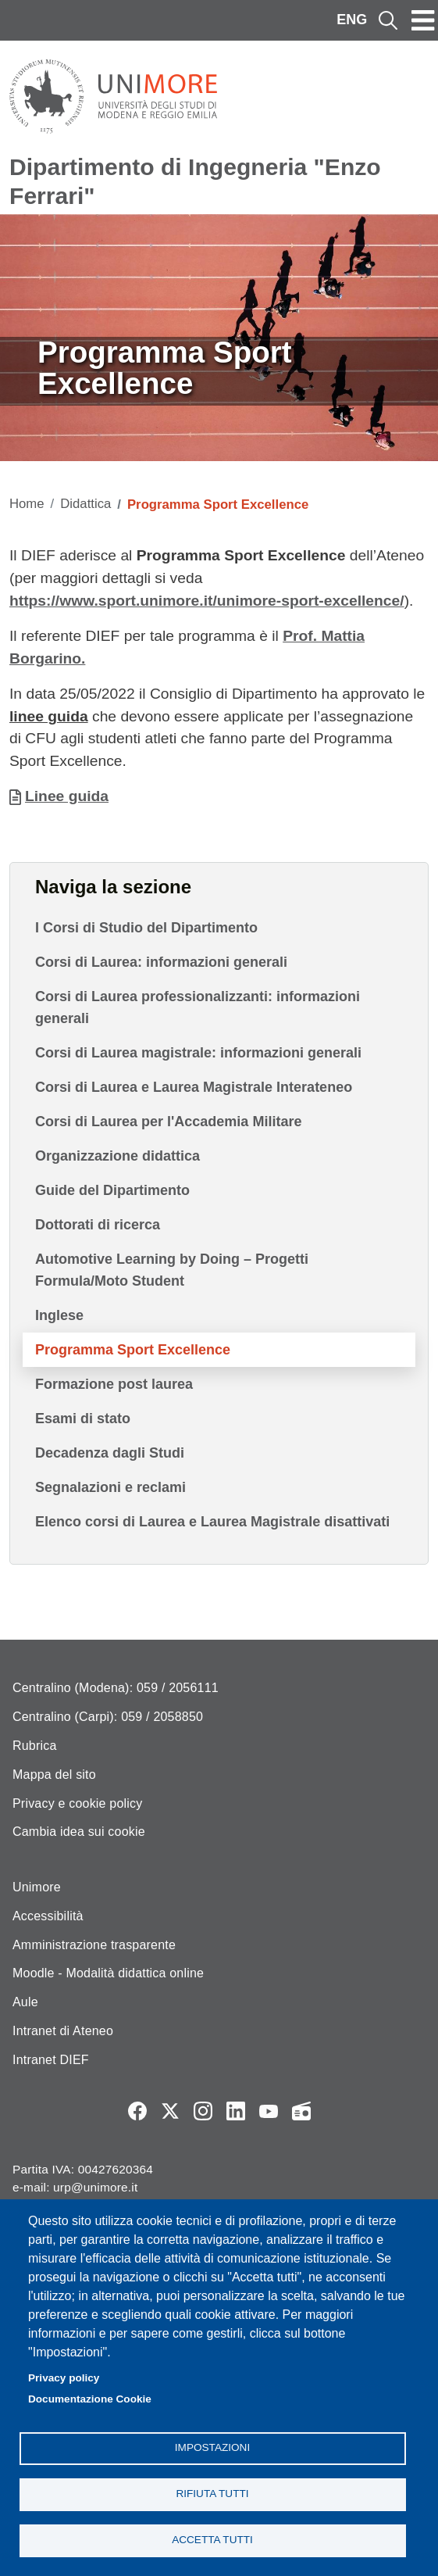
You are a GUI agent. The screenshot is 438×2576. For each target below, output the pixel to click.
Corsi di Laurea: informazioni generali (161, 962)
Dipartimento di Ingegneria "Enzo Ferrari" (195, 181)
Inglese (59, 1315)
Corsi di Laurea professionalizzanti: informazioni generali (197, 1007)
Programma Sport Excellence (132, 1350)
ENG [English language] (352, 19)
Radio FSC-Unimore (301, 2111)
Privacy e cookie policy (77, 1803)
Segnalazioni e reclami (110, 1487)
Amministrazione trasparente (94, 1945)
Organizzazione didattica (117, 1156)
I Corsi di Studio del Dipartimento (146, 928)
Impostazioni (212, 2447)
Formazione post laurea (114, 1384)
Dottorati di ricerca (97, 1225)
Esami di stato (82, 1418)
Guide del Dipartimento (112, 1190)
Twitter (170, 2111)
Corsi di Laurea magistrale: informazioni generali (198, 1053)
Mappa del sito (54, 1774)
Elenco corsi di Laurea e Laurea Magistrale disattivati (212, 1522)
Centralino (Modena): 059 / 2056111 (115, 1687)
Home (27, 503)
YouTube (268, 2111)
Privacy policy (63, 2378)
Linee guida (67, 796)
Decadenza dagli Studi (109, 1453)
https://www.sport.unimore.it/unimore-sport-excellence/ (206, 600)
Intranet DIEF (50, 2059)
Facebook (137, 2111)
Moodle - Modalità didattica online (108, 1973)
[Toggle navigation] (423, 20)
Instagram (203, 2111)
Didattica (85, 503)
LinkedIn (236, 2111)
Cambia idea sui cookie (78, 1831)
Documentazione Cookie (89, 2399)
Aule (25, 2002)
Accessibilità (48, 1916)
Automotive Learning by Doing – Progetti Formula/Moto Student (171, 1270)
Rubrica (34, 1745)
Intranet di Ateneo (62, 2031)
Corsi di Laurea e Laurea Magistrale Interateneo (193, 1087)
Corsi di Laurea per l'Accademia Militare (168, 1121)
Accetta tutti (212, 2540)
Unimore (36, 1887)
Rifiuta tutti (212, 2493)
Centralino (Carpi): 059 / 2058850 (107, 1716)
